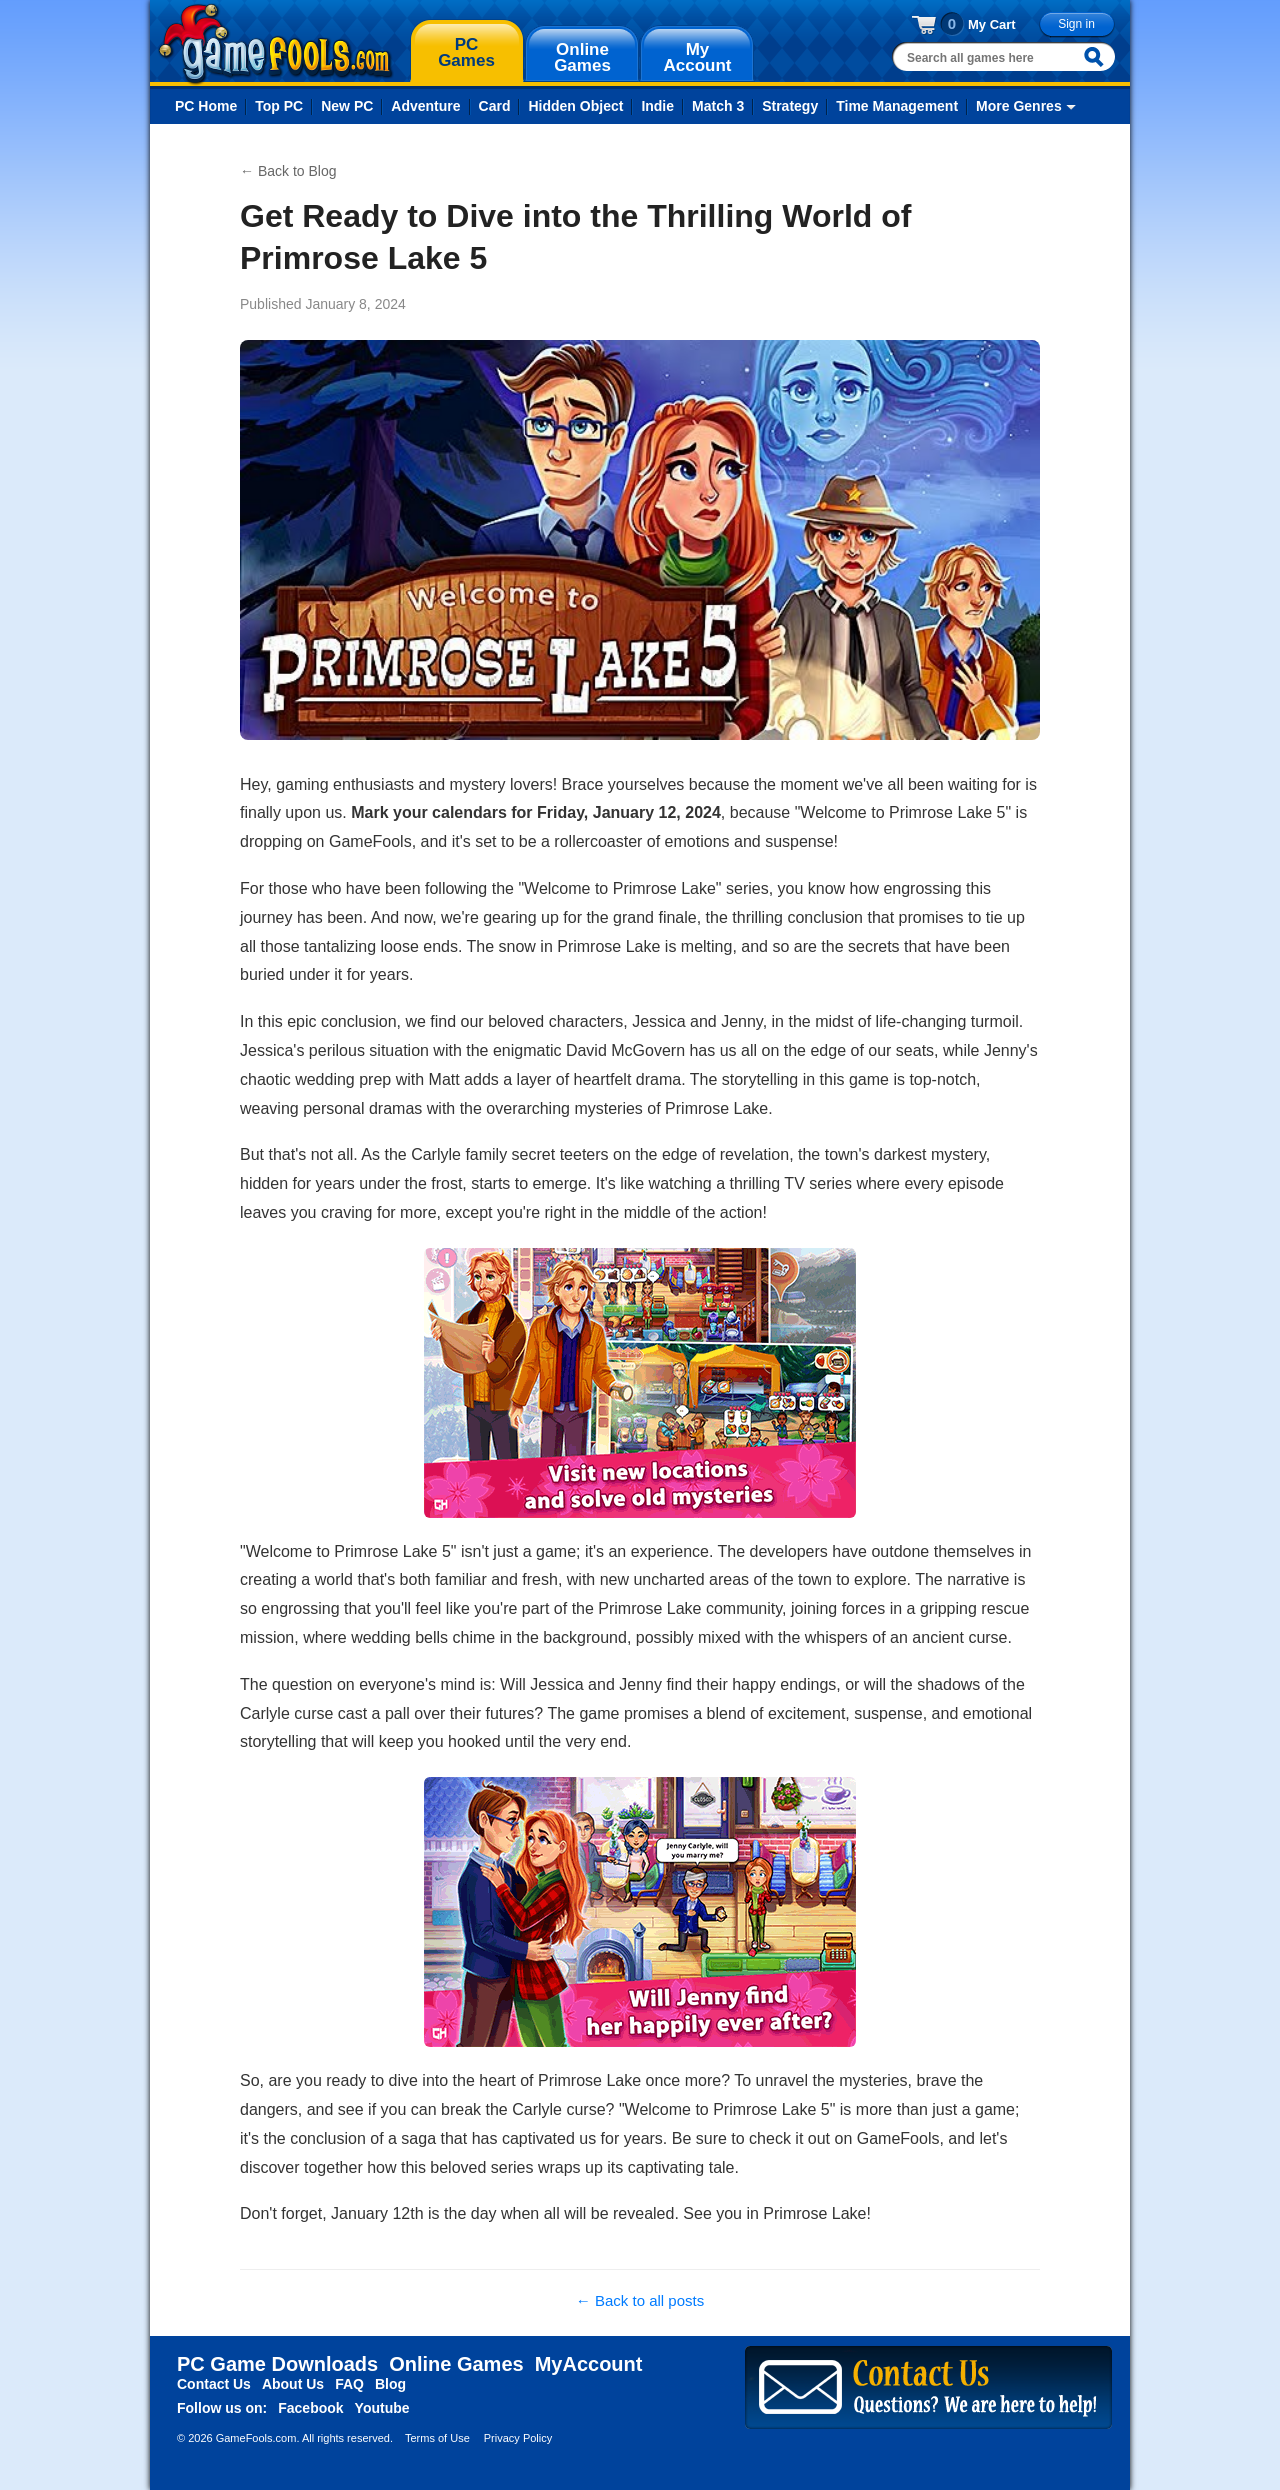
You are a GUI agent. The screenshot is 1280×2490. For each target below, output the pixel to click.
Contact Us (214, 2384)
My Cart (992, 24)
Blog (390, 2384)
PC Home (206, 106)
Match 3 (718, 106)
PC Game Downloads (277, 2364)
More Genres (1019, 106)
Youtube (382, 2408)
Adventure (425, 106)
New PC (347, 106)
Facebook (310, 2408)
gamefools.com (275, 44)
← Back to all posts (640, 2300)
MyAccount (589, 2364)
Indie (657, 106)
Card (495, 106)
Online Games (456, 2364)
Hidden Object (575, 106)
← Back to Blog (288, 171)
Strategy (790, 106)
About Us (293, 2384)
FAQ (349, 2384)
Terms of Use (437, 2438)
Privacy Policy (518, 2438)
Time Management (897, 106)
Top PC (279, 106)
